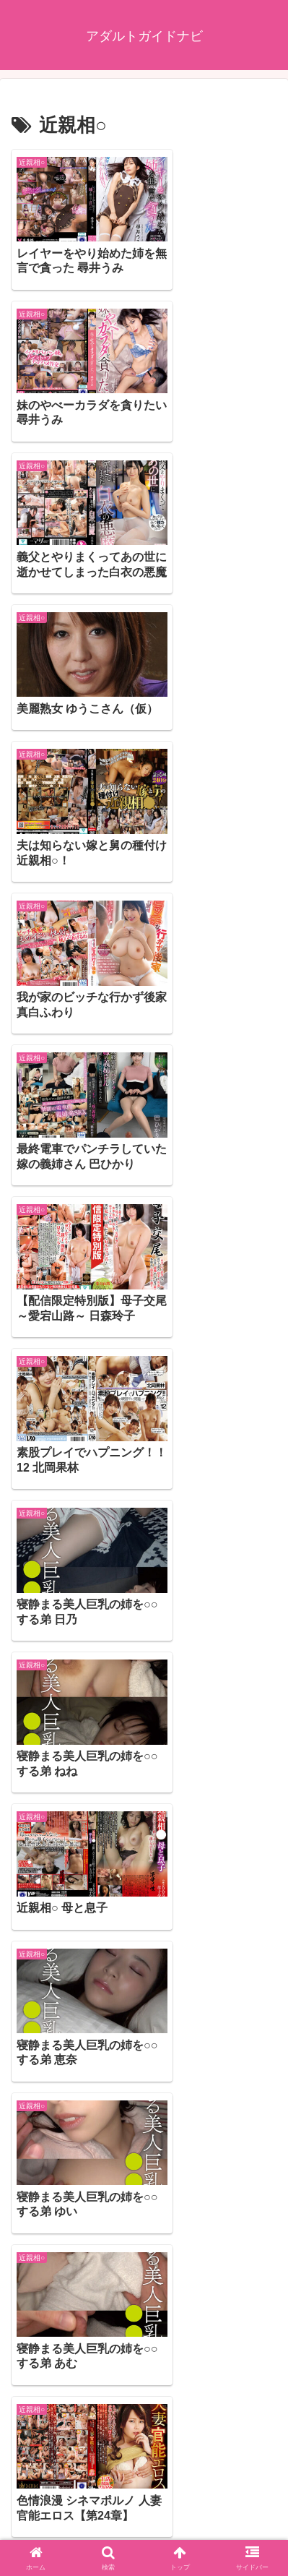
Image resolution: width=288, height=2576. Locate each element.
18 (163, 2421)
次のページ (144, 2368)
